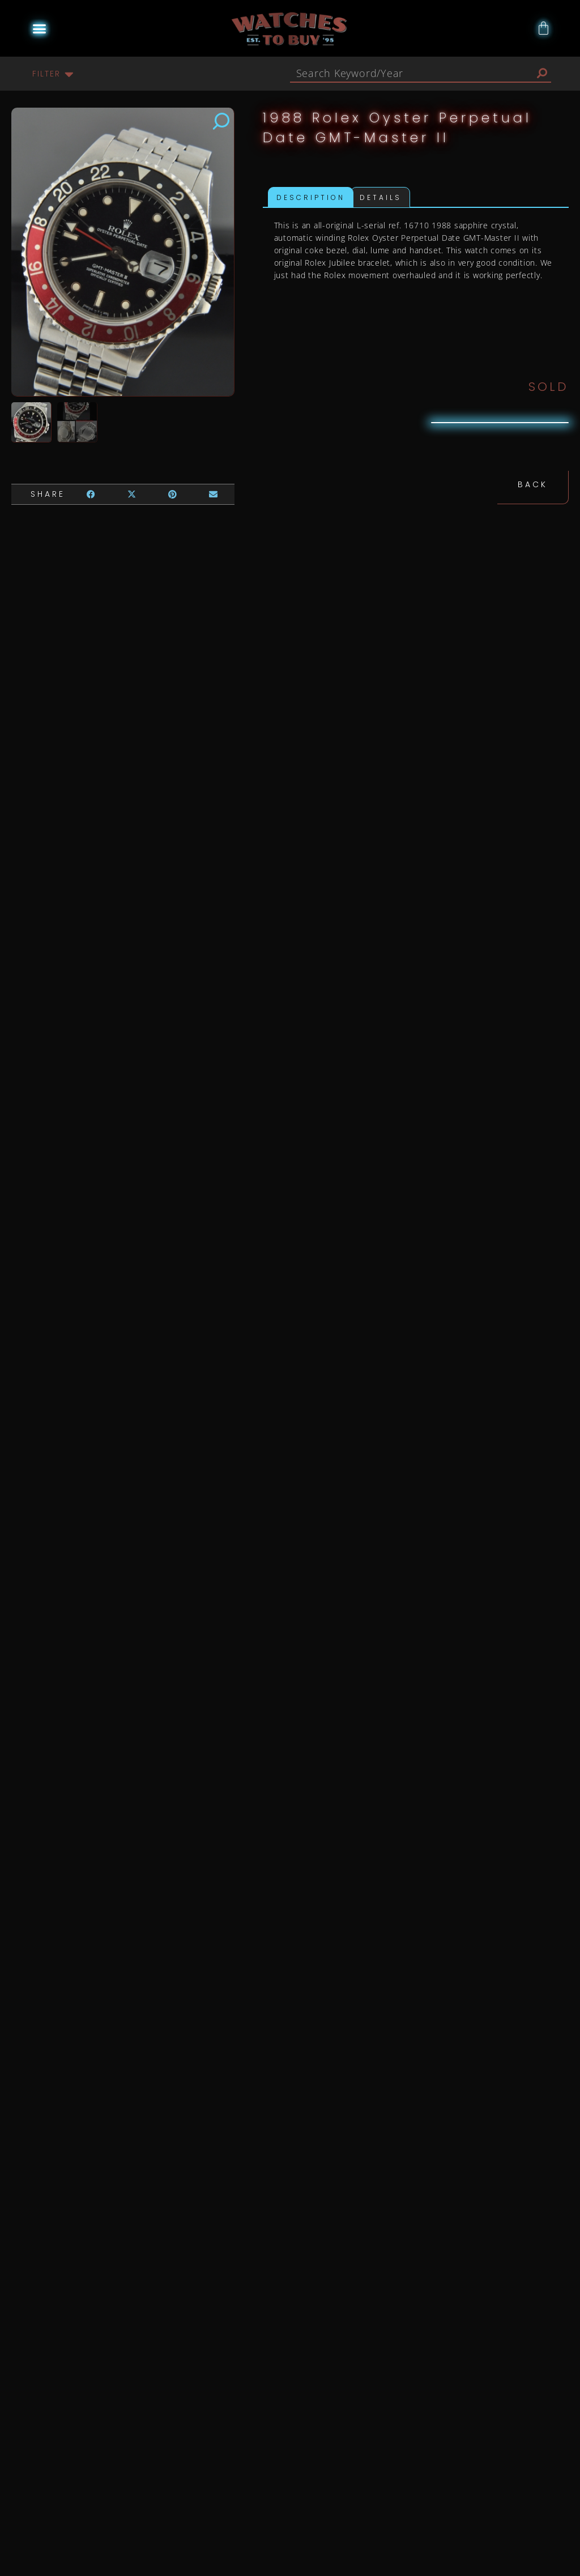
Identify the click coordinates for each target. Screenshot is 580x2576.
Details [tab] (381, 197)
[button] (39, 28)
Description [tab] (310, 197)
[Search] (542, 73)
